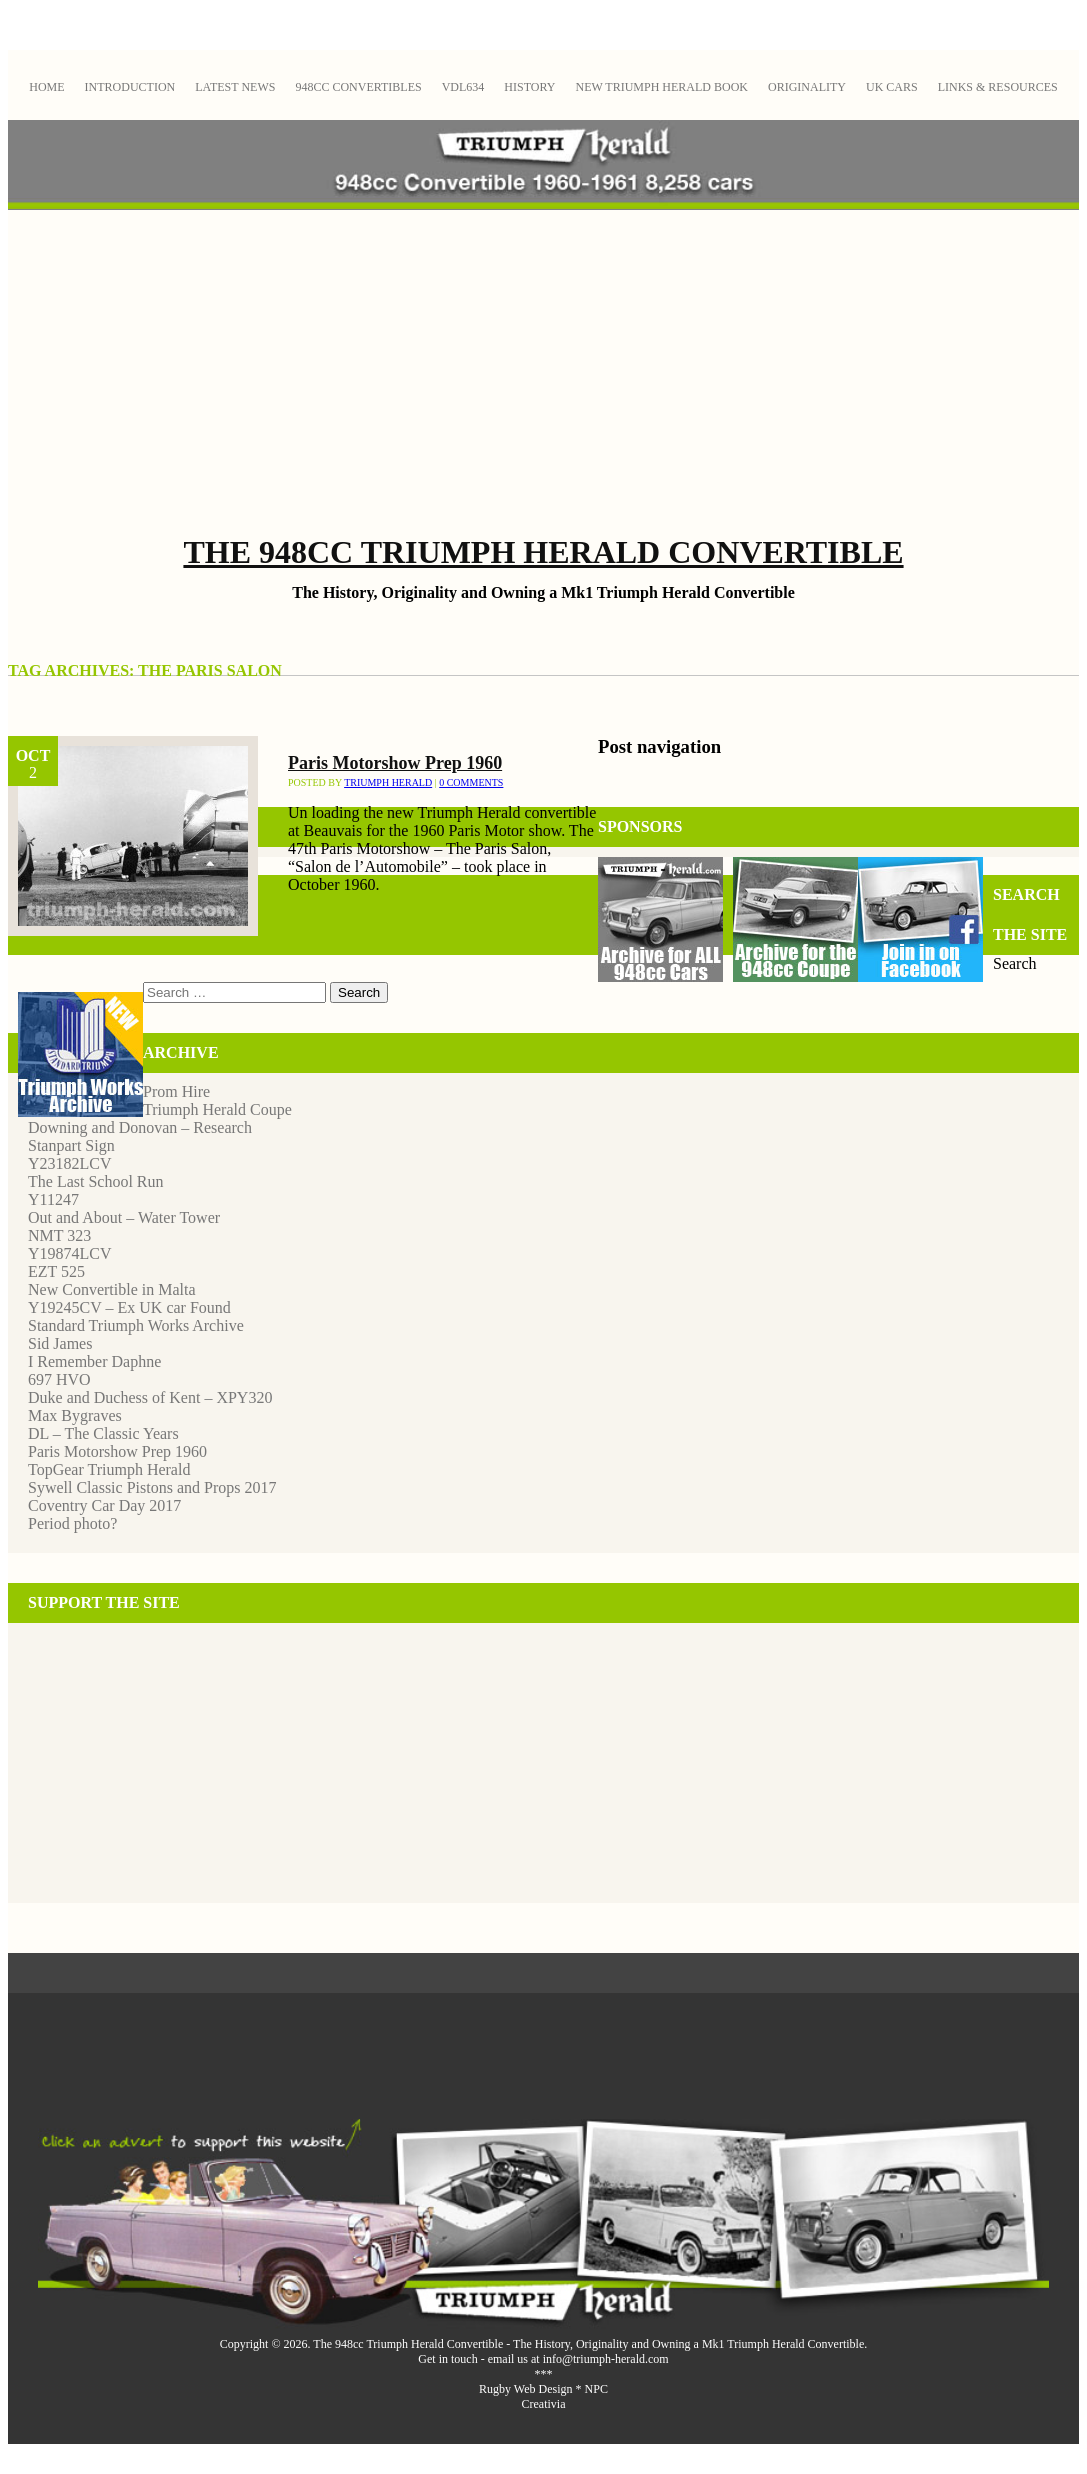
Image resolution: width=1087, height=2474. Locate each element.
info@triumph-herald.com (606, 2359)
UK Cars (892, 87)
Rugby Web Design (525, 2389)
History (529, 87)
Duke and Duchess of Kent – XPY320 (150, 1397)
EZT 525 (56, 1271)
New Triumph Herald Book (661, 87)
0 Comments (471, 782)
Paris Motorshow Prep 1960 (395, 763)
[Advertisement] (543, 374)
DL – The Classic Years (103, 1433)
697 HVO (59, 1379)
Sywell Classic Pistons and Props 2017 (152, 1487)
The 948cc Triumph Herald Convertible (543, 552)
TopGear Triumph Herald (109, 1469)
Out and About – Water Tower (124, 1217)
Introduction (130, 87)
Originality (807, 87)
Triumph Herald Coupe (217, 1109)
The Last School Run (96, 1181)
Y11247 (53, 1199)
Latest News (235, 87)
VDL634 (463, 87)
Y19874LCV (70, 1253)
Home (46, 87)
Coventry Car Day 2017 (104, 1505)
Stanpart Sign (71, 1145)
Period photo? (72, 1523)
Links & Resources (998, 87)
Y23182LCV (70, 1163)
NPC (596, 2389)
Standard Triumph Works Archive (136, 1325)
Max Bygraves (75, 1415)
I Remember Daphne (94, 1361)
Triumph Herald (388, 782)
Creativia (544, 2404)
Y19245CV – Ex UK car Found (129, 1307)
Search (1015, 963)
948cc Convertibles (358, 87)
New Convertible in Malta (112, 1289)
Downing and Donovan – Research (140, 1127)
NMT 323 (59, 1235)
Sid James (60, 1343)
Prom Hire (176, 1091)
